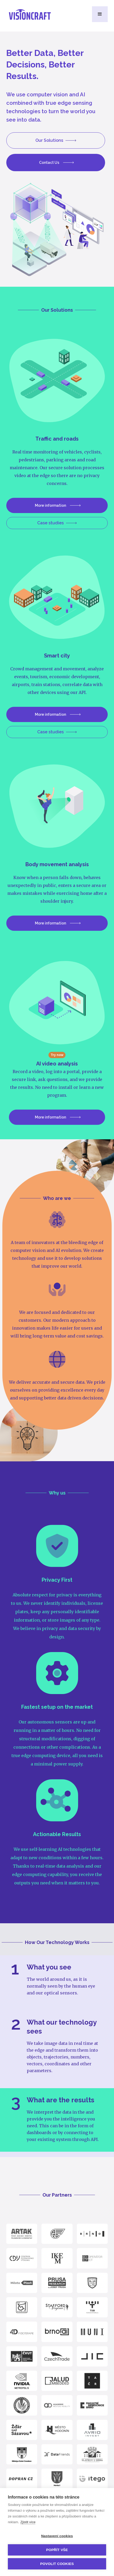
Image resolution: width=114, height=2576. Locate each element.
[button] (100, 14)
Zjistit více (28, 2522)
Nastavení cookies (57, 2536)
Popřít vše (57, 2550)
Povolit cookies (57, 2564)
